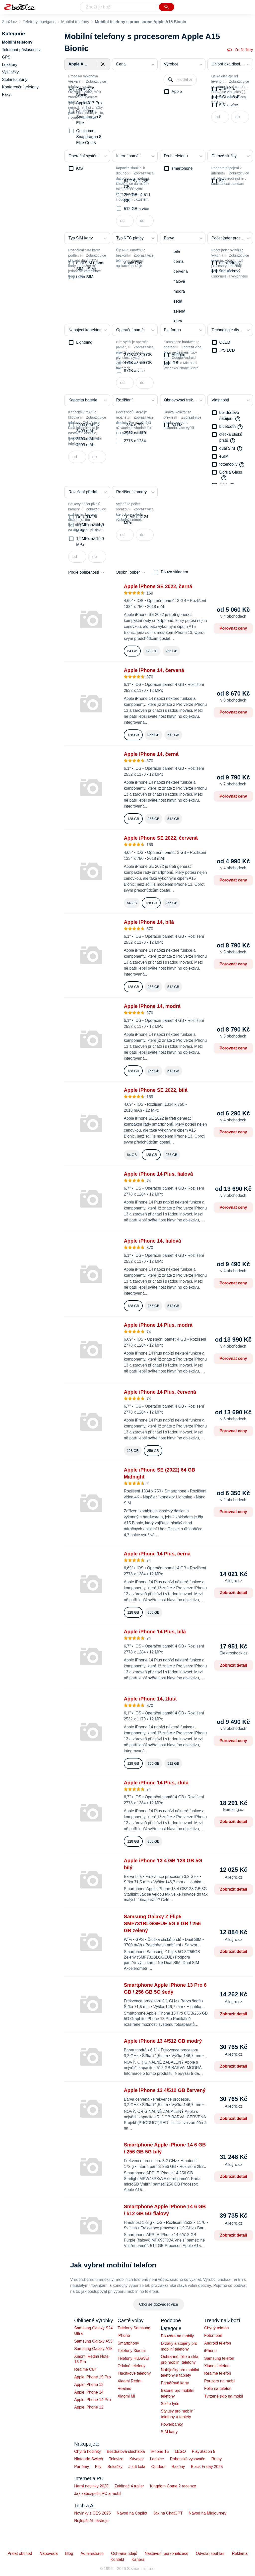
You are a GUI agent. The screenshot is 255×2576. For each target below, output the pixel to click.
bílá (177, 251)
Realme (124, 2388)
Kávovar (136, 2459)
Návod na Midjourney (207, 2513)
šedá (178, 301)
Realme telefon (217, 2373)
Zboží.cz (9, 22)
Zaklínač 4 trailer (129, 2486)
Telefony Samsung (134, 2328)
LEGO (180, 2451)
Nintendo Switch (88, 2459)
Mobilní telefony (75, 22)
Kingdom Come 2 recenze (173, 2486)
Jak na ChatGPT (168, 2513)
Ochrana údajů (124, 2553)
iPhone (124, 2335)
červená (181, 271)
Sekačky (114, 2467)
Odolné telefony (131, 2366)
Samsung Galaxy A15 (93, 2349)
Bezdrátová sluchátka (126, 2451)
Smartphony (128, 2343)
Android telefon (217, 2343)
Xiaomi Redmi (130, 2381)
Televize (116, 2459)
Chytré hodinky (87, 2451)
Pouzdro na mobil (219, 2381)
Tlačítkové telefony (134, 2373)
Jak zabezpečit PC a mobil (97, 2493)
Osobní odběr (128, 572)
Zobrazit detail (233, 1592)
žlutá (178, 321)
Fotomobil (213, 2335)
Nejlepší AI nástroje (91, 2521)
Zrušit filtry (240, 50)
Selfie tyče (170, 2404)
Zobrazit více (96, 81)
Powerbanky (172, 2424)
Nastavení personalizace (166, 2553)
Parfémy (81, 2467)
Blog (69, 2553)
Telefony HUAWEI (133, 2358)
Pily (98, 2467)
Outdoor (158, 2467)
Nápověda (49, 2553)
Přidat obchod (19, 2553)
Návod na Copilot (132, 2513)
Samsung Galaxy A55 (93, 2341)
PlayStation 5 (203, 2451)
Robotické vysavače (187, 2459)
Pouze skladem (174, 572)
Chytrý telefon (216, 2328)
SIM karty (169, 2432)
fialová (179, 281)
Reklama (240, 2553)
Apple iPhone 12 (88, 2407)
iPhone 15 (160, 2451)
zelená (179, 311)
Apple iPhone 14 (88, 2392)
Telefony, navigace (39, 22)
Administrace (92, 2553)
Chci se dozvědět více (158, 2304)
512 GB (173, 735)
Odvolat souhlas (210, 2553)
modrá (179, 291)
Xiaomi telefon (216, 2366)
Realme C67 (85, 2369)
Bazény (178, 2467)
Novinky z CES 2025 (92, 2513)
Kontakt (117, 2559)
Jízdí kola (136, 2467)
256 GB (171, 651)
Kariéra (137, 2559)
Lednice (157, 2459)
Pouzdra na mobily (177, 2336)
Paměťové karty (175, 2383)
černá (179, 261)
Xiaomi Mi (126, 2396)
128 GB (151, 651)
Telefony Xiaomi (132, 2351)
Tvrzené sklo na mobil (223, 2396)
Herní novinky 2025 (91, 2486)
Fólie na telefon (217, 2388)
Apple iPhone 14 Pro (92, 2400)
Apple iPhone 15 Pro (92, 2377)
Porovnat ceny (233, 628)
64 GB (132, 651)
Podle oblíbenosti (83, 572)
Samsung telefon (219, 2358)
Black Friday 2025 (207, 2467)
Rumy (216, 2459)
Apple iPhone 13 (88, 2384)
